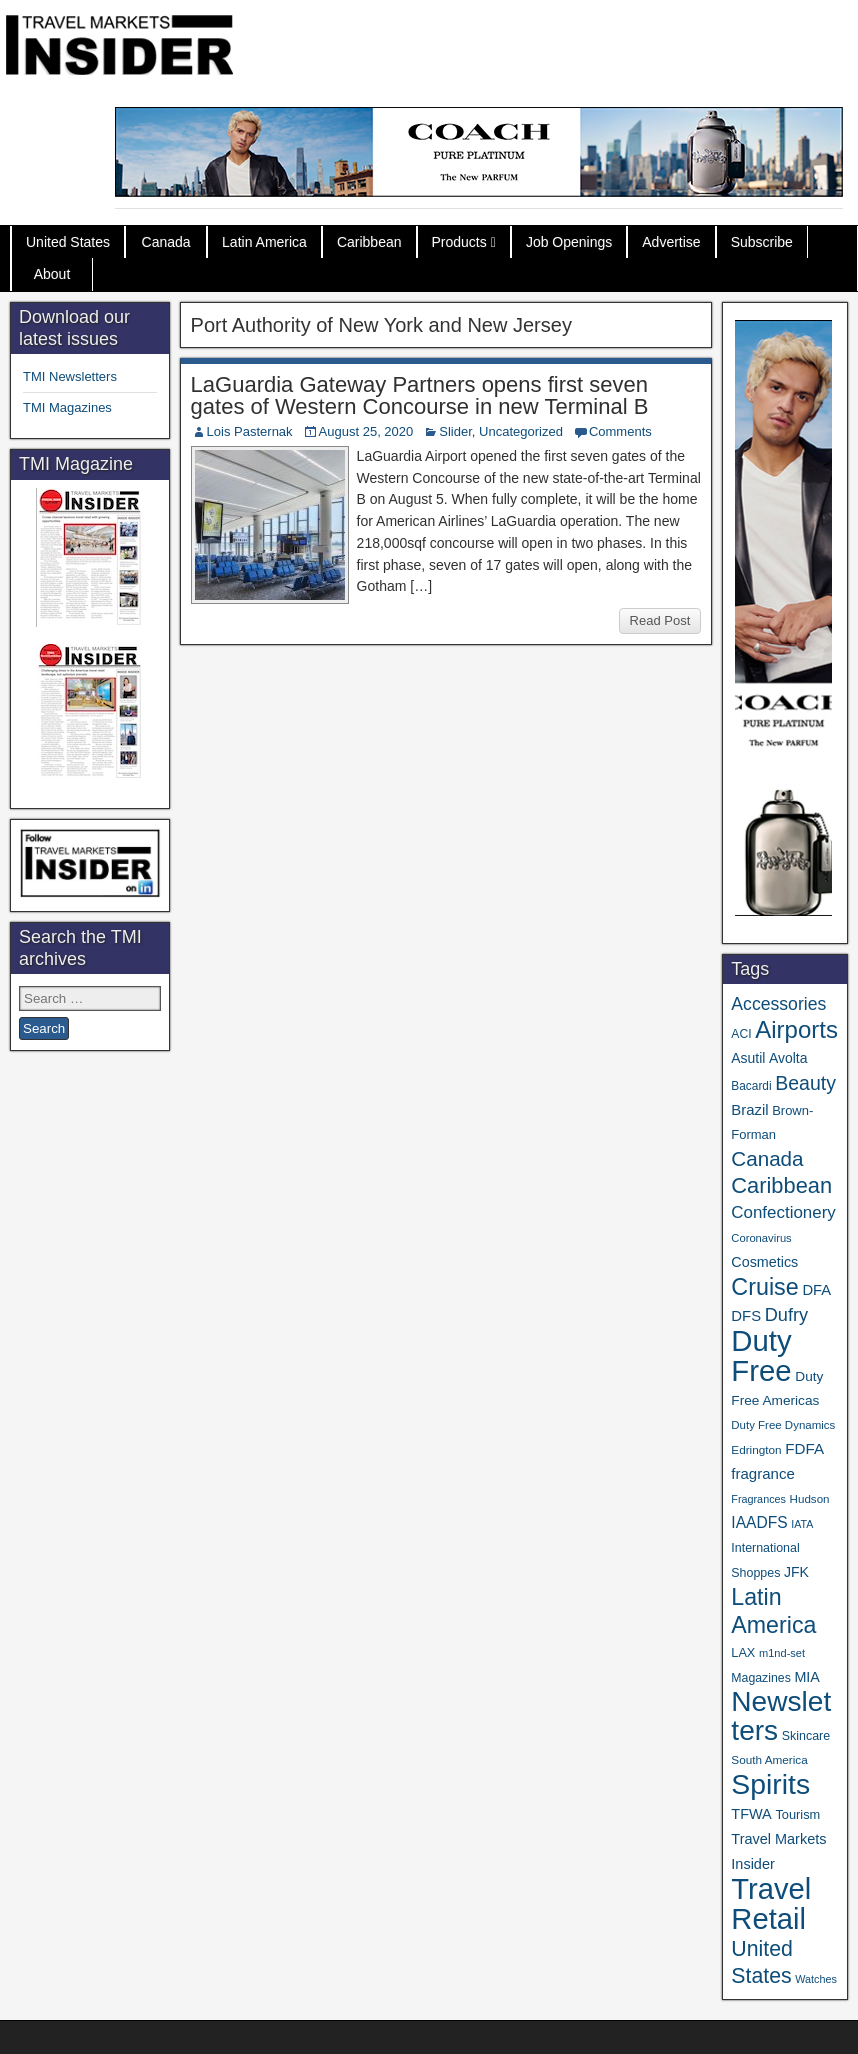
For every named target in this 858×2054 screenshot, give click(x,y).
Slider (455, 431)
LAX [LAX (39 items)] (743, 1652)
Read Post (660, 620)
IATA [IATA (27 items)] (802, 1524)
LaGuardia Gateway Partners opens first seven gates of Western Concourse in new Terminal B (420, 395)
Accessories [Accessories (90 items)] (778, 1004)
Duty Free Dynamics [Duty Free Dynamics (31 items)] (783, 1425)
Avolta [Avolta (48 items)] (788, 1058)
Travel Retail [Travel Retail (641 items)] (771, 1904)
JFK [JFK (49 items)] (796, 1572)
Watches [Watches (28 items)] (816, 1979)
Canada (166, 242)
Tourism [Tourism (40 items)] (797, 1814)
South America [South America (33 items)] (769, 1759)
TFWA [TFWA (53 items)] (751, 1814)
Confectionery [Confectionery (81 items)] (783, 1212)
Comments (620, 431)
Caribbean (369, 242)
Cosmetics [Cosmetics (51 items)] (764, 1262)
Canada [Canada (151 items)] (767, 1158)
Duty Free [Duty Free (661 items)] (761, 1355)
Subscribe (762, 242)
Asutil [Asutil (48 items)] (748, 1058)
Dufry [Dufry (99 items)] (786, 1315)
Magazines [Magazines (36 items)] (760, 1678)
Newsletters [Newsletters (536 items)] (781, 1716)
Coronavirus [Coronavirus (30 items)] (761, 1238)
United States (68, 242)
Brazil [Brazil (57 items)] (749, 1110)
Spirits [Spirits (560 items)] (770, 1784)
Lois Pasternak (250, 431)
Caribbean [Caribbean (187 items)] (781, 1185)
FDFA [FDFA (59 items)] (804, 1448)
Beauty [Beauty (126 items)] (805, 1083)
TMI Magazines (67, 407)
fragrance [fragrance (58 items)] (762, 1473)
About (52, 274)
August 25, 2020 (366, 431)
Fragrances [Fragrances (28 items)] (758, 1499)
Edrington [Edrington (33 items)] (756, 1449)
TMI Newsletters (70, 376)
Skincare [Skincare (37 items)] (806, 1736)
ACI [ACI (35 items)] (741, 1034)
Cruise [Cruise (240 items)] (764, 1287)
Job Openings (569, 242)
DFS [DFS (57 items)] (746, 1316)
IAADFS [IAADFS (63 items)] (759, 1522)
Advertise (671, 242)
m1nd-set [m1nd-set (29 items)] (782, 1653)
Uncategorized (521, 431)
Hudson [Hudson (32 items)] (810, 1498)
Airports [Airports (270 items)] (796, 1029)
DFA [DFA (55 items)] (816, 1290)
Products (459, 242)
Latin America (264, 242)
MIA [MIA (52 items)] (806, 1677)
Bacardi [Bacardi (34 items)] (751, 1086)
